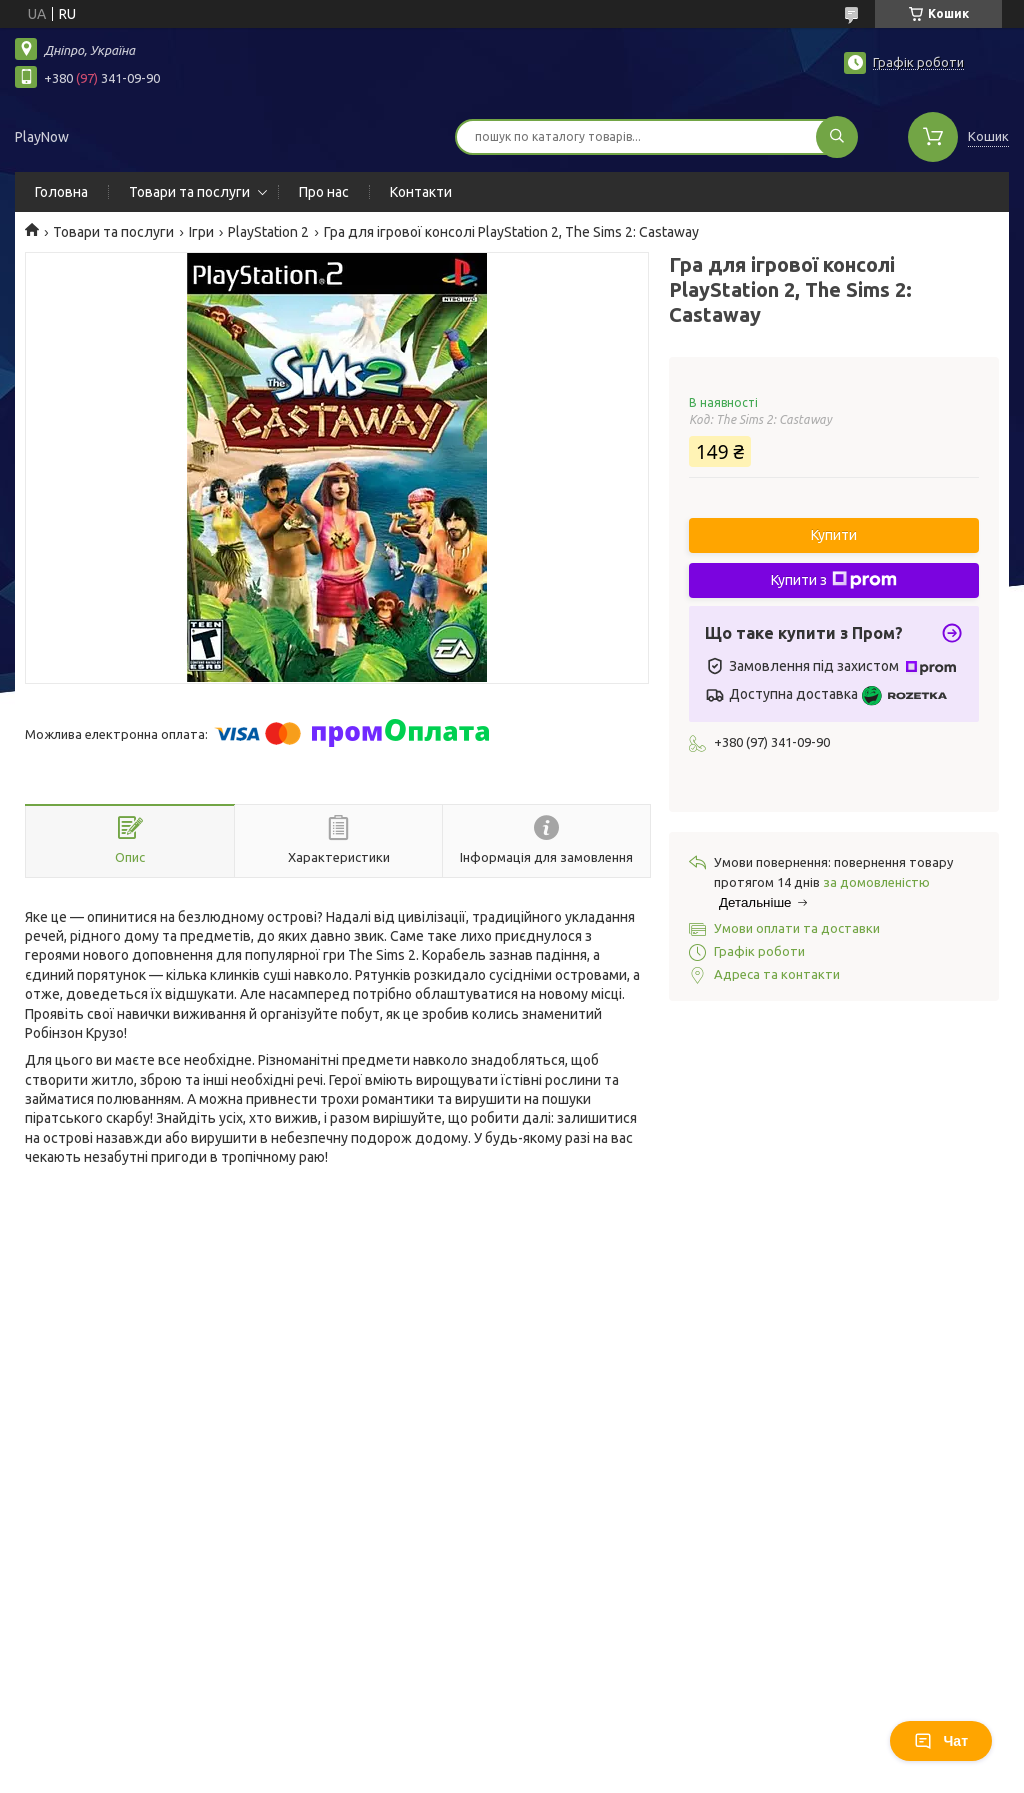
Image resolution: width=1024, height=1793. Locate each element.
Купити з (834, 580)
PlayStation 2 (268, 232)
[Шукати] (837, 137)
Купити (834, 535)
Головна (61, 192)
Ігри (201, 232)
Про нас (324, 192)
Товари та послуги (189, 192)
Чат (941, 1741)
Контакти (421, 192)
